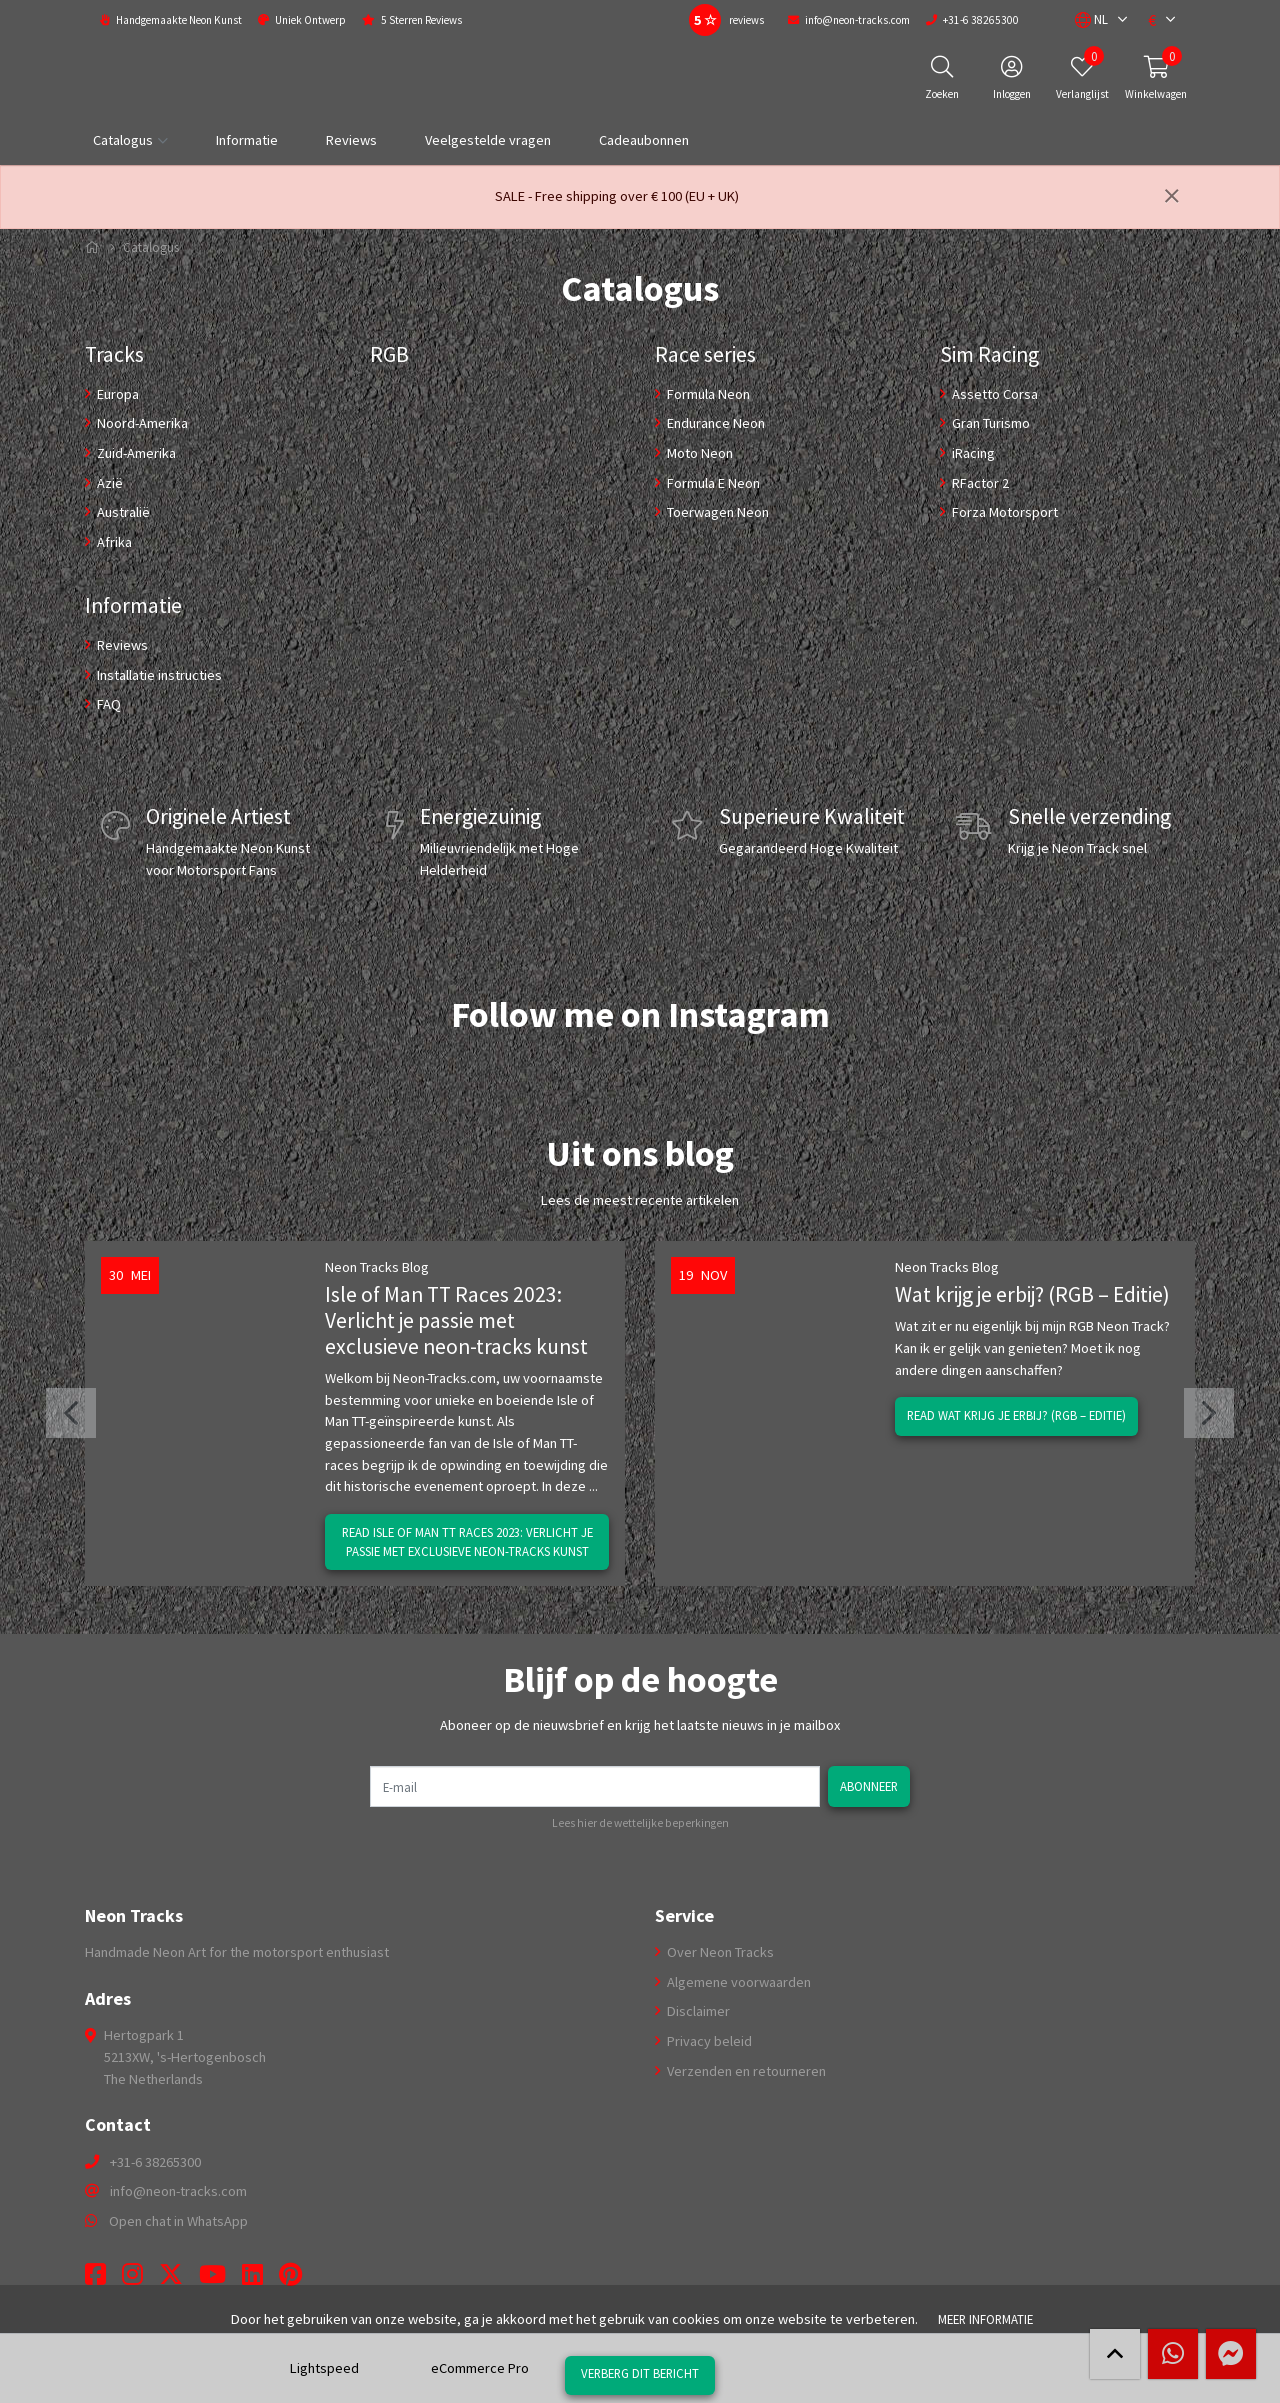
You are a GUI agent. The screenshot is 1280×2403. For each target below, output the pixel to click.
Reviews (351, 140)
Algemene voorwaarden (737, 1982)
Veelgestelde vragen (488, 140)
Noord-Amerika (141, 423)
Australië (122, 512)
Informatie (247, 140)
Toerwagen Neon (716, 512)
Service (684, 1916)
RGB (389, 354)
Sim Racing (989, 354)
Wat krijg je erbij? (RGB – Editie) (1032, 1294)
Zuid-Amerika (135, 453)
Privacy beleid (708, 2041)
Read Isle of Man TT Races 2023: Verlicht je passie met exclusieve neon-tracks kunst (467, 1541)
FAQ (107, 704)
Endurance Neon (714, 423)
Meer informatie (985, 2319)
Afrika (113, 542)
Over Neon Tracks (719, 1952)
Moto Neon (698, 453)
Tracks (114, 354)
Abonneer (869, 1786)
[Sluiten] (1172, 197)
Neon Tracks (134, 1916)
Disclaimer (697, 2011)
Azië (108, 483)
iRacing (972, 453)
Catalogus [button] (123, 140)
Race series (705, 354)
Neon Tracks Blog (377, 1267)
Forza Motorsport (1003, 512)
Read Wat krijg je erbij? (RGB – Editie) (1016, 1415)
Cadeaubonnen (644, 140)
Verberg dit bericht (640, 2373)
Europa (116, 394)
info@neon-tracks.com (178, 2191)
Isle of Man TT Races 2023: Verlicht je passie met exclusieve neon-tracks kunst (456, 1320)
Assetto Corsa (993, 394)
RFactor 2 (979, 483)
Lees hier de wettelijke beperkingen (640, 1823)
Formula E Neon (712, 483)
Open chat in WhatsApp (178, 2221)
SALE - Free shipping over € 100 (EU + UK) (617, 196)
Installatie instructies (158, 675)
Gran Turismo (989, 423)
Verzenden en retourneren (745, 2071)
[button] (1091, 20)
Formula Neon (707, 394)
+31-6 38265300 (155, 2162)
